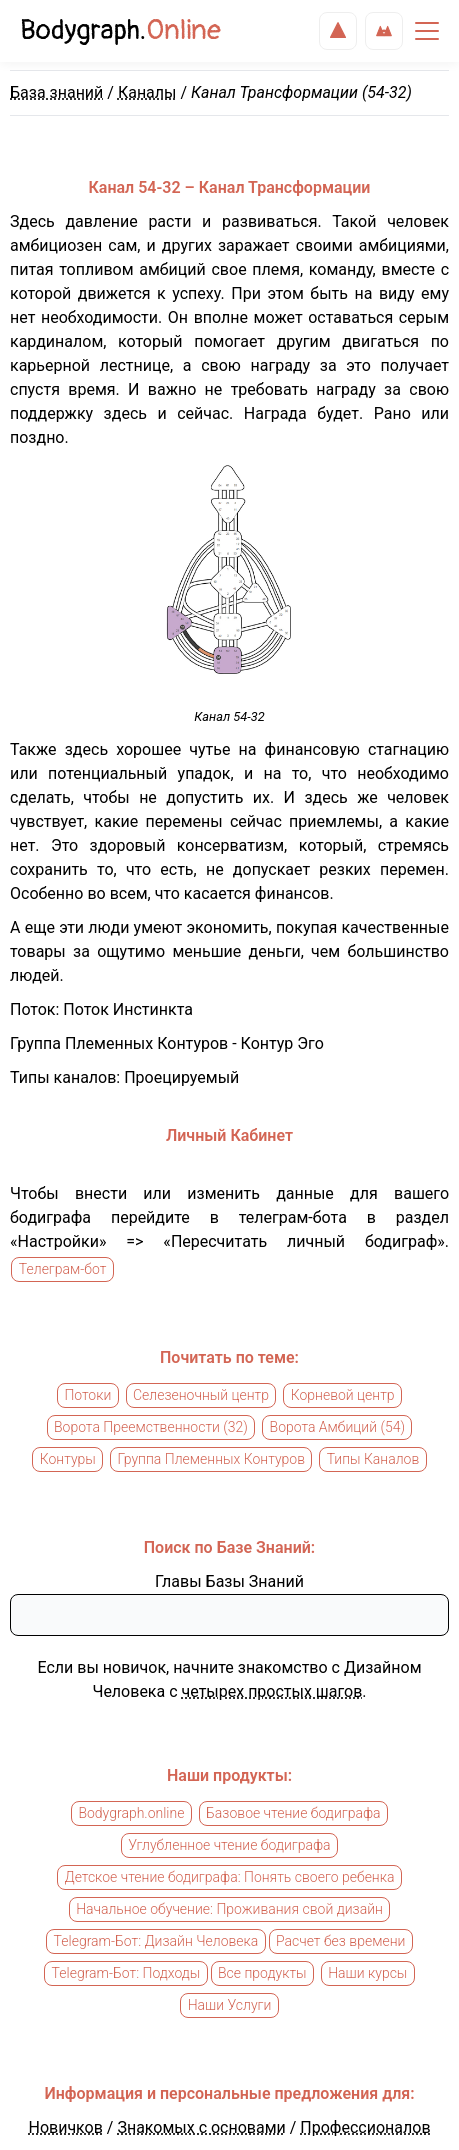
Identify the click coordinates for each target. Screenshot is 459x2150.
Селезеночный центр (201, 1396)
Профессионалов (365, 2127)
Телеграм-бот (63, 1270)
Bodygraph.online (131, 1814)
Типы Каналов (373, 1460)
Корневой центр (343, 1396)
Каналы (147, 92)
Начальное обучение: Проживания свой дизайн (229, 1910)
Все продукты (262, 1974)
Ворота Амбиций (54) (337, 1428)
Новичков (65, 2127)
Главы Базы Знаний (229, 1581)
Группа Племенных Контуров (211, 1460)
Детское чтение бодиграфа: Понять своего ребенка (230, 1878)
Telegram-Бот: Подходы (126, 1974)
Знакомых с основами (201, 2127)
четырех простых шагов (272, 1691)
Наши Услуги (230, 2006)
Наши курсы (367, 1974)
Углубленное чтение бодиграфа (229, 1846)
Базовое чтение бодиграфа (293, 1814)
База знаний (56, 92)
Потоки (87, 1396)
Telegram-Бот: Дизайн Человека (156, 1942)
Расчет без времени (340, 1942)
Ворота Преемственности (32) (151, 1428)
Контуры (68, 1460)
